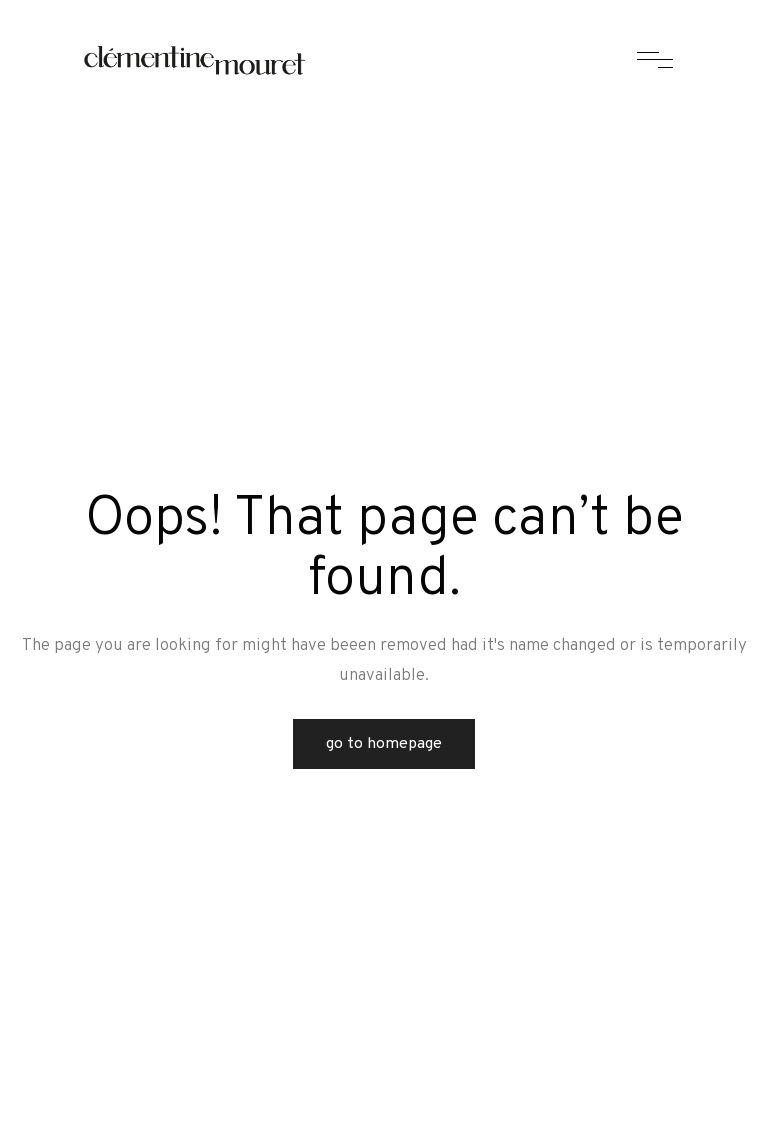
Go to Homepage (384, 744)
